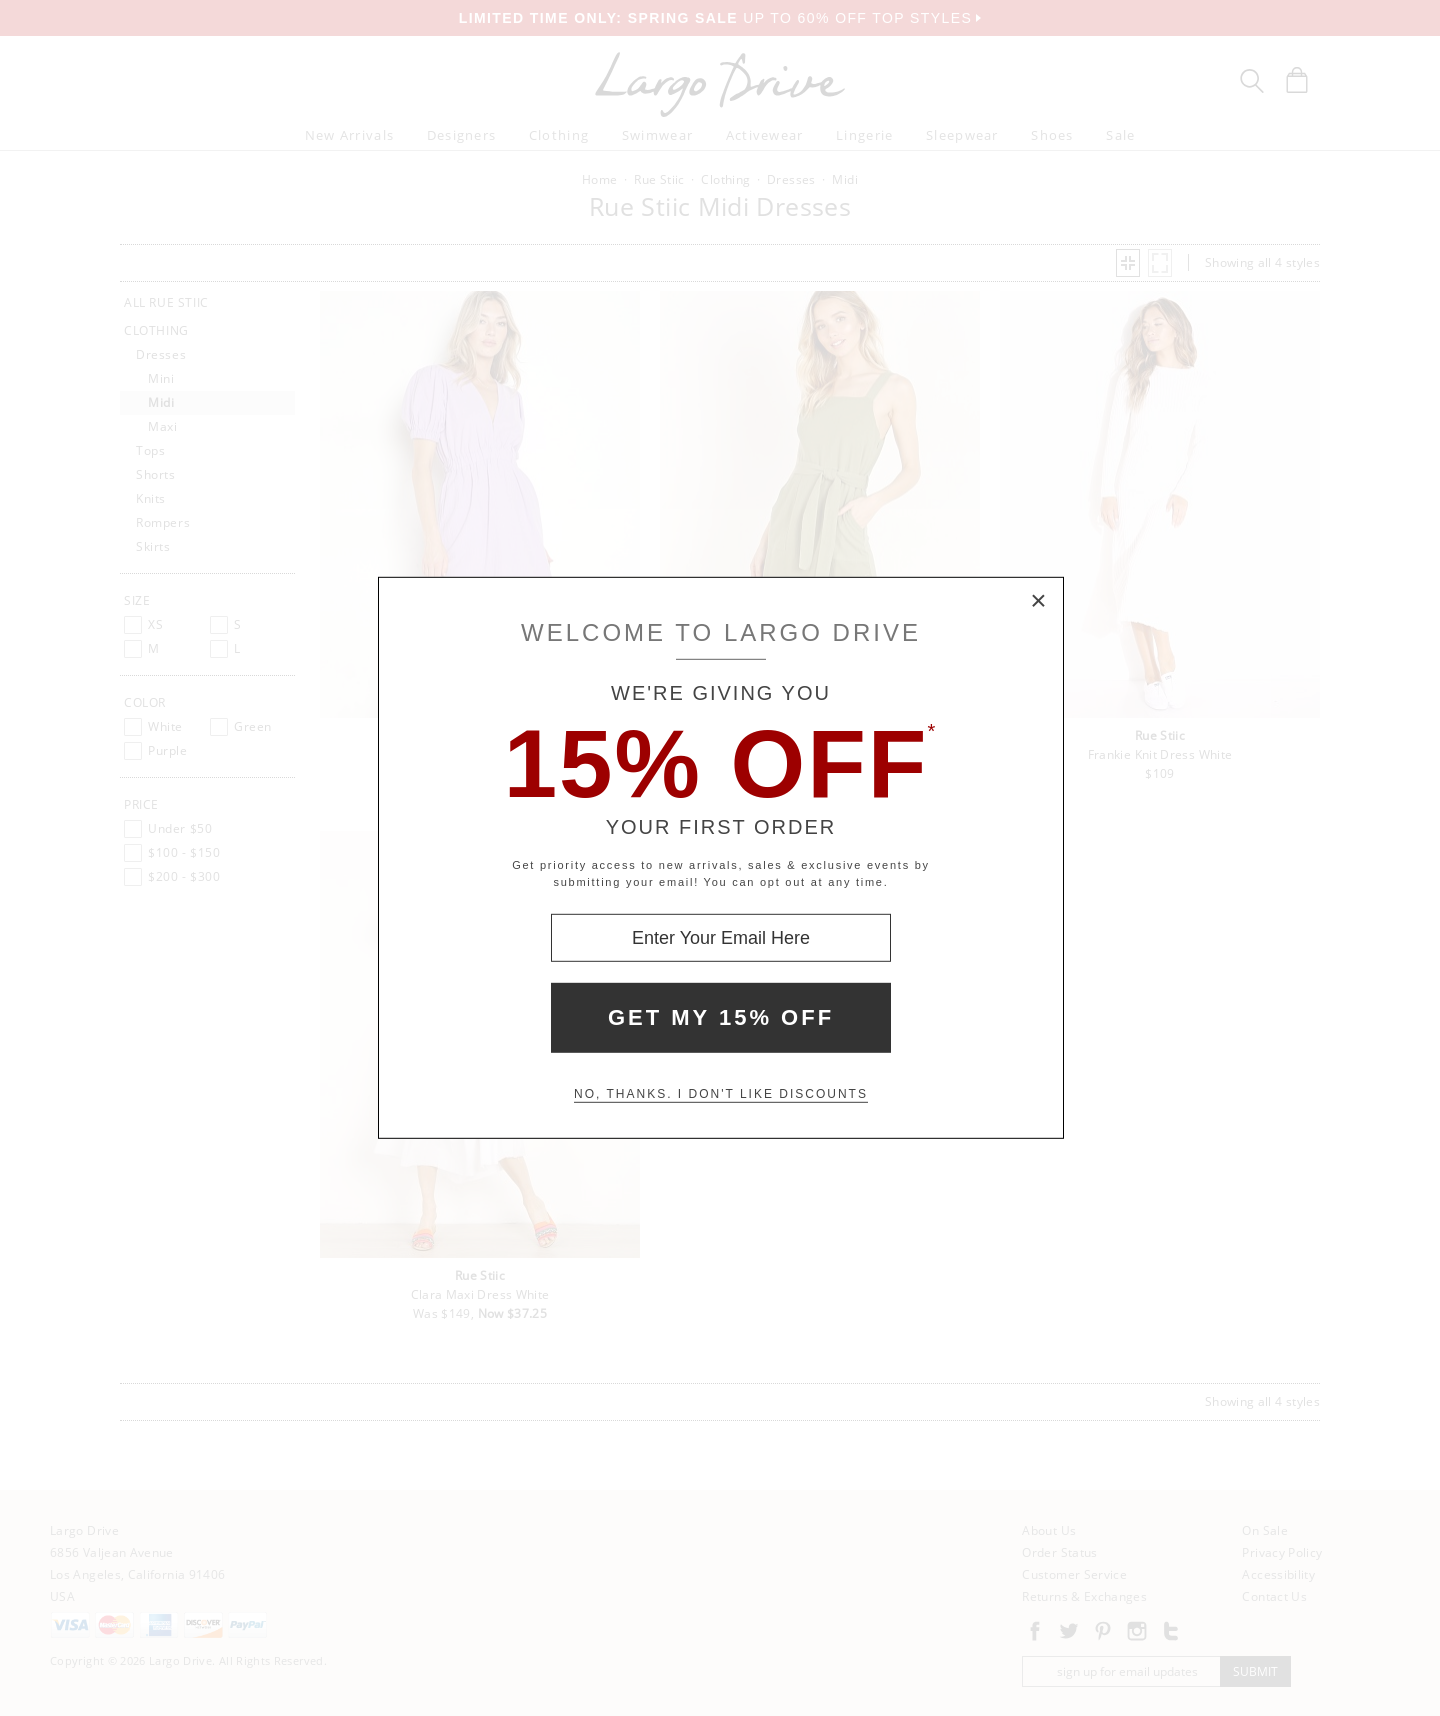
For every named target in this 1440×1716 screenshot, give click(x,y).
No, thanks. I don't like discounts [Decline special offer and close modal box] (721, 1094)
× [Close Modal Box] (1039, 602)
